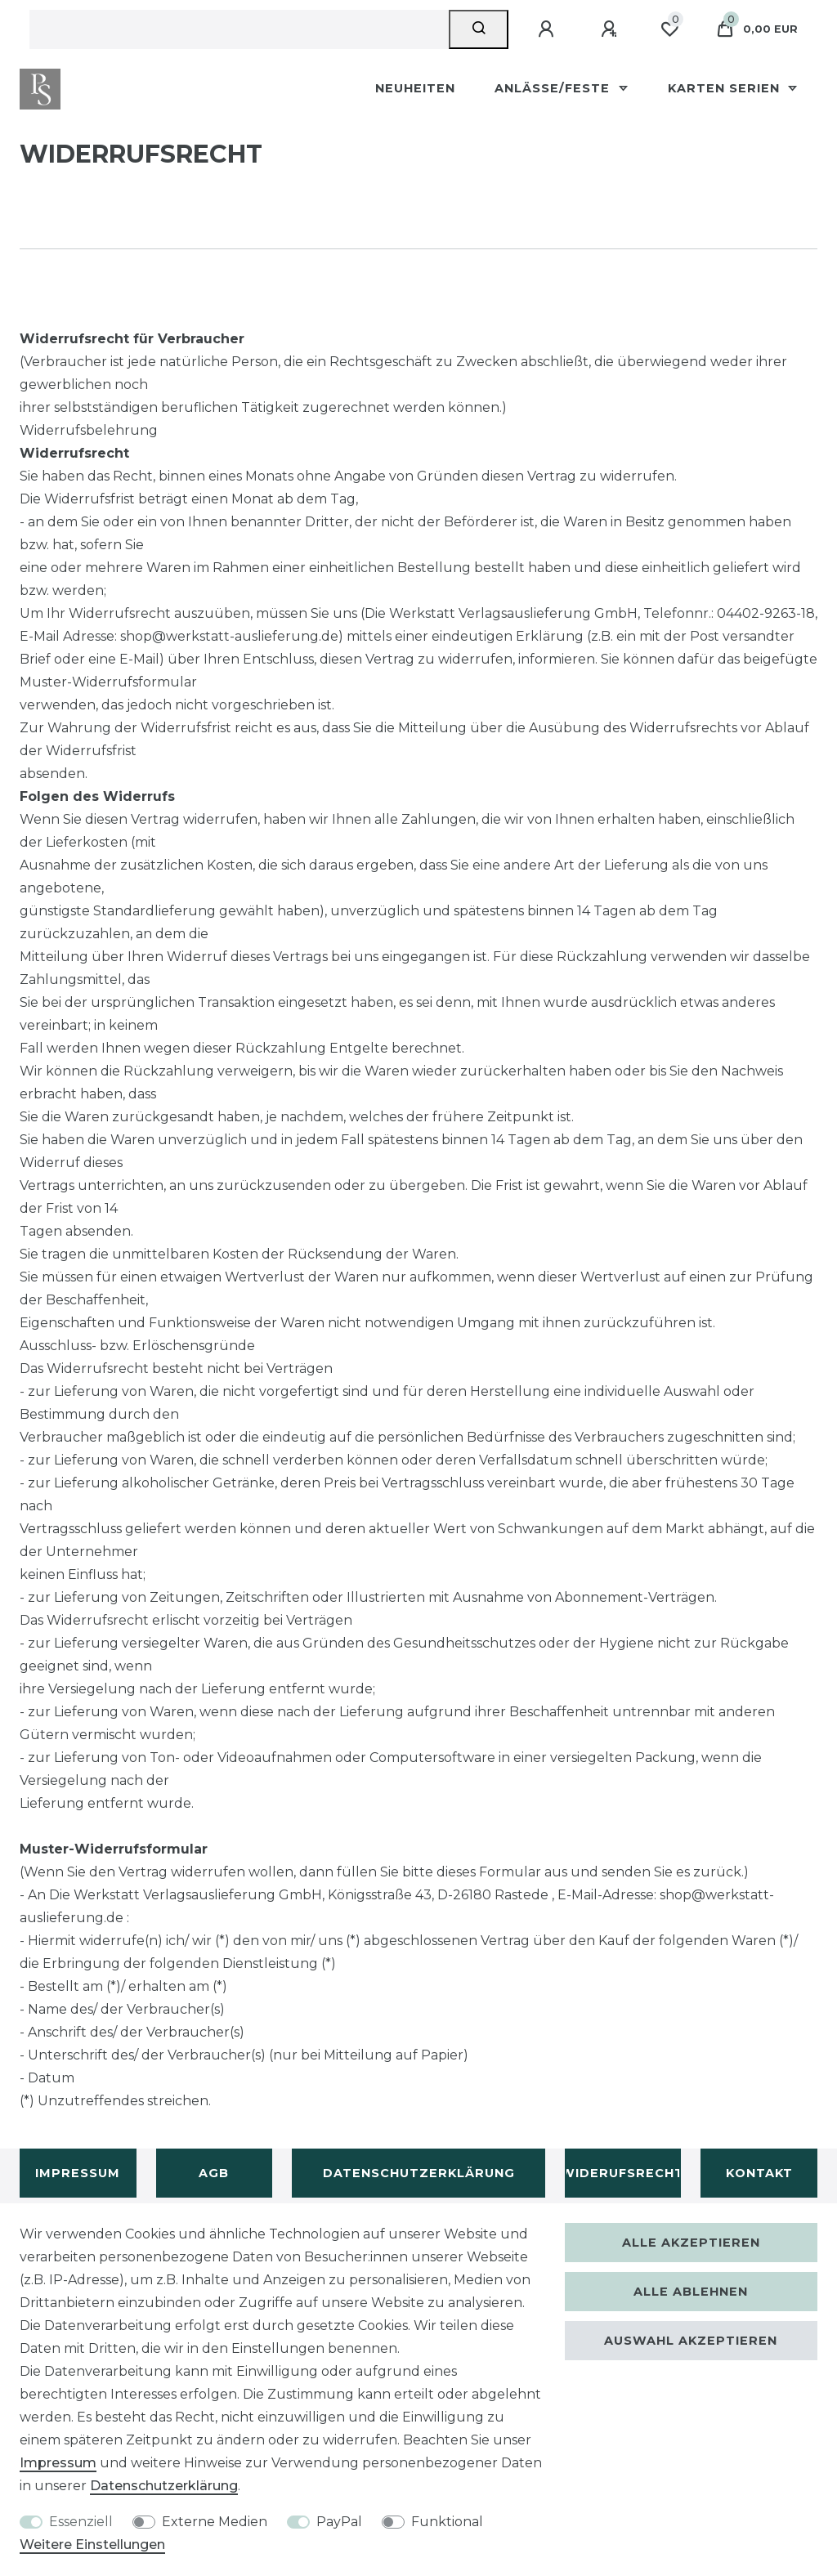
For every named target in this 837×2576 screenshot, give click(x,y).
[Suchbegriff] (239, 29)
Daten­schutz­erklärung (164, 2485)
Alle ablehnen (690, 2291)
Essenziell (81, 2521)
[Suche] (478, 29)
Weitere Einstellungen (92, 2544)
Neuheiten (415, 88)
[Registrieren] (611, 29)
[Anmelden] (548, 29)
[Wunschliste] (669, 29)
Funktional (447, 2521)
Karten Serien (726, 88)
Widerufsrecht (623, 2173)
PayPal (339, 2521)
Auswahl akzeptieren (690, 2340)
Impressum (77, 2173)
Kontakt (759, 2173)
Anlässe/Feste (554, 88)
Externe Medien (214, 2521)
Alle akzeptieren (691, 2242)
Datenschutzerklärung (419, 2173)
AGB (214, 2173)
